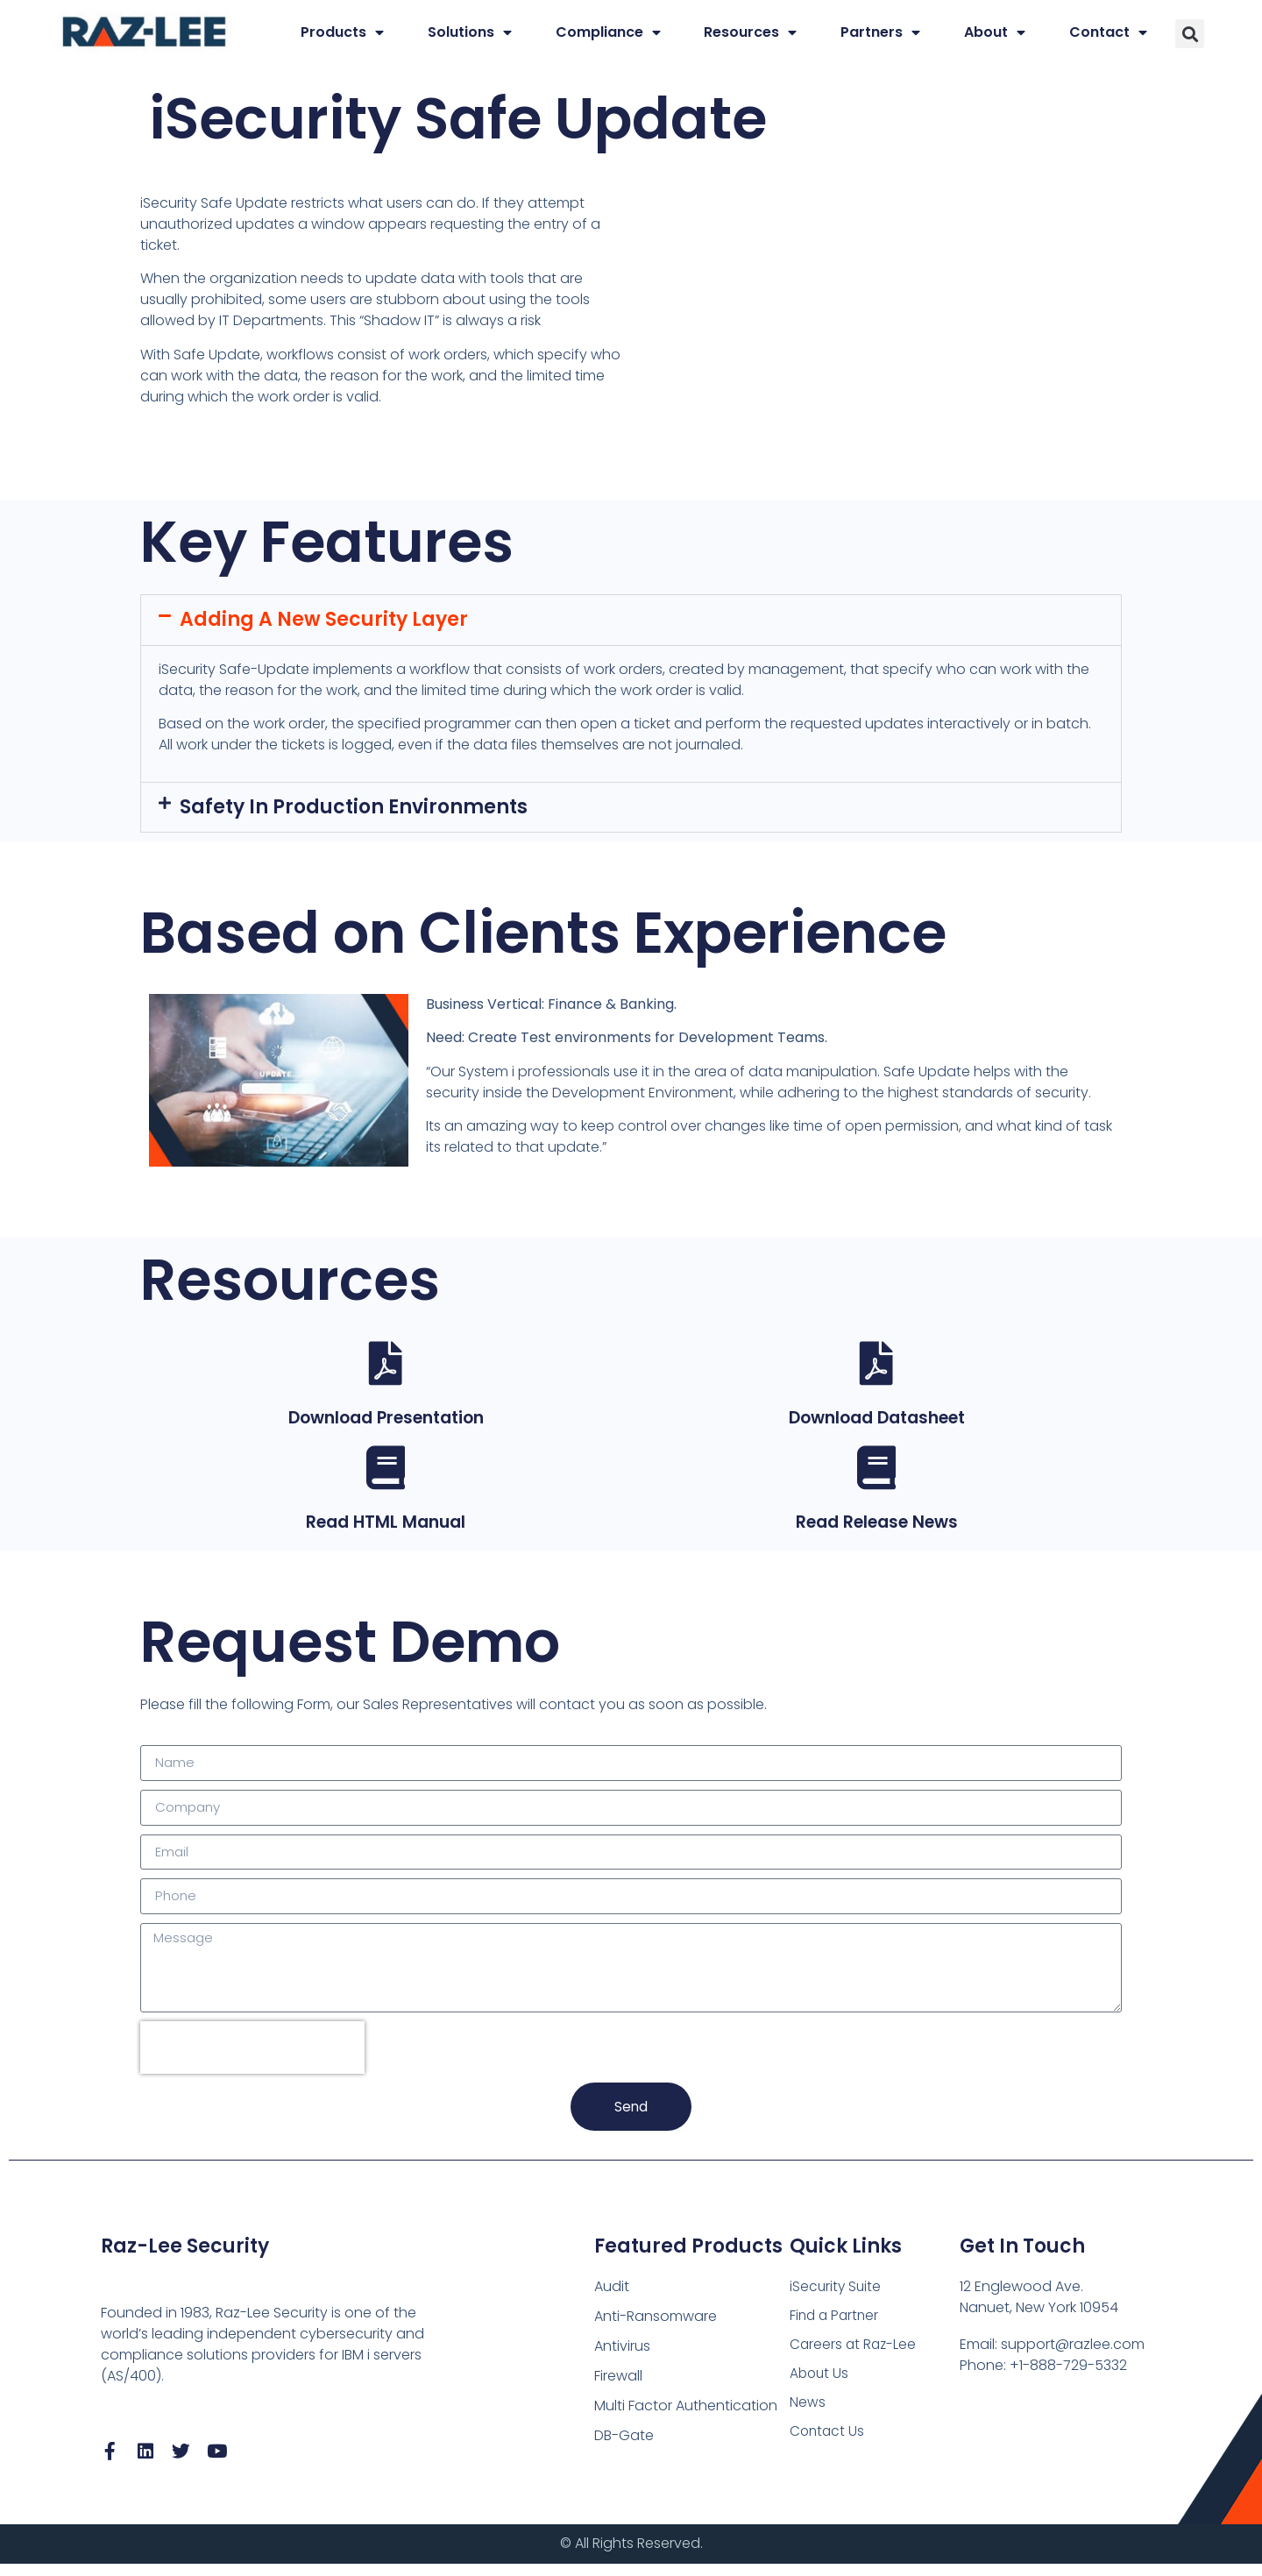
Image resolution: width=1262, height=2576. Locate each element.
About (994, 32)
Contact (1108, 32)
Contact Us (828, 2446)
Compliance (608, 32)
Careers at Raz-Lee (854, 2356)
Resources (750, 32)
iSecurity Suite (836, 2297)
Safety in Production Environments (354, 806)
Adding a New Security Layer (324, 619)
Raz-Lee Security (185, 2256)
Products (342, 32)
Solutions (470, 32)
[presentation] (252, 2057)
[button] (1189, 33)
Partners (880, 32)
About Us (820, 2386)
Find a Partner (836, 2327)
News (808, 2416)
